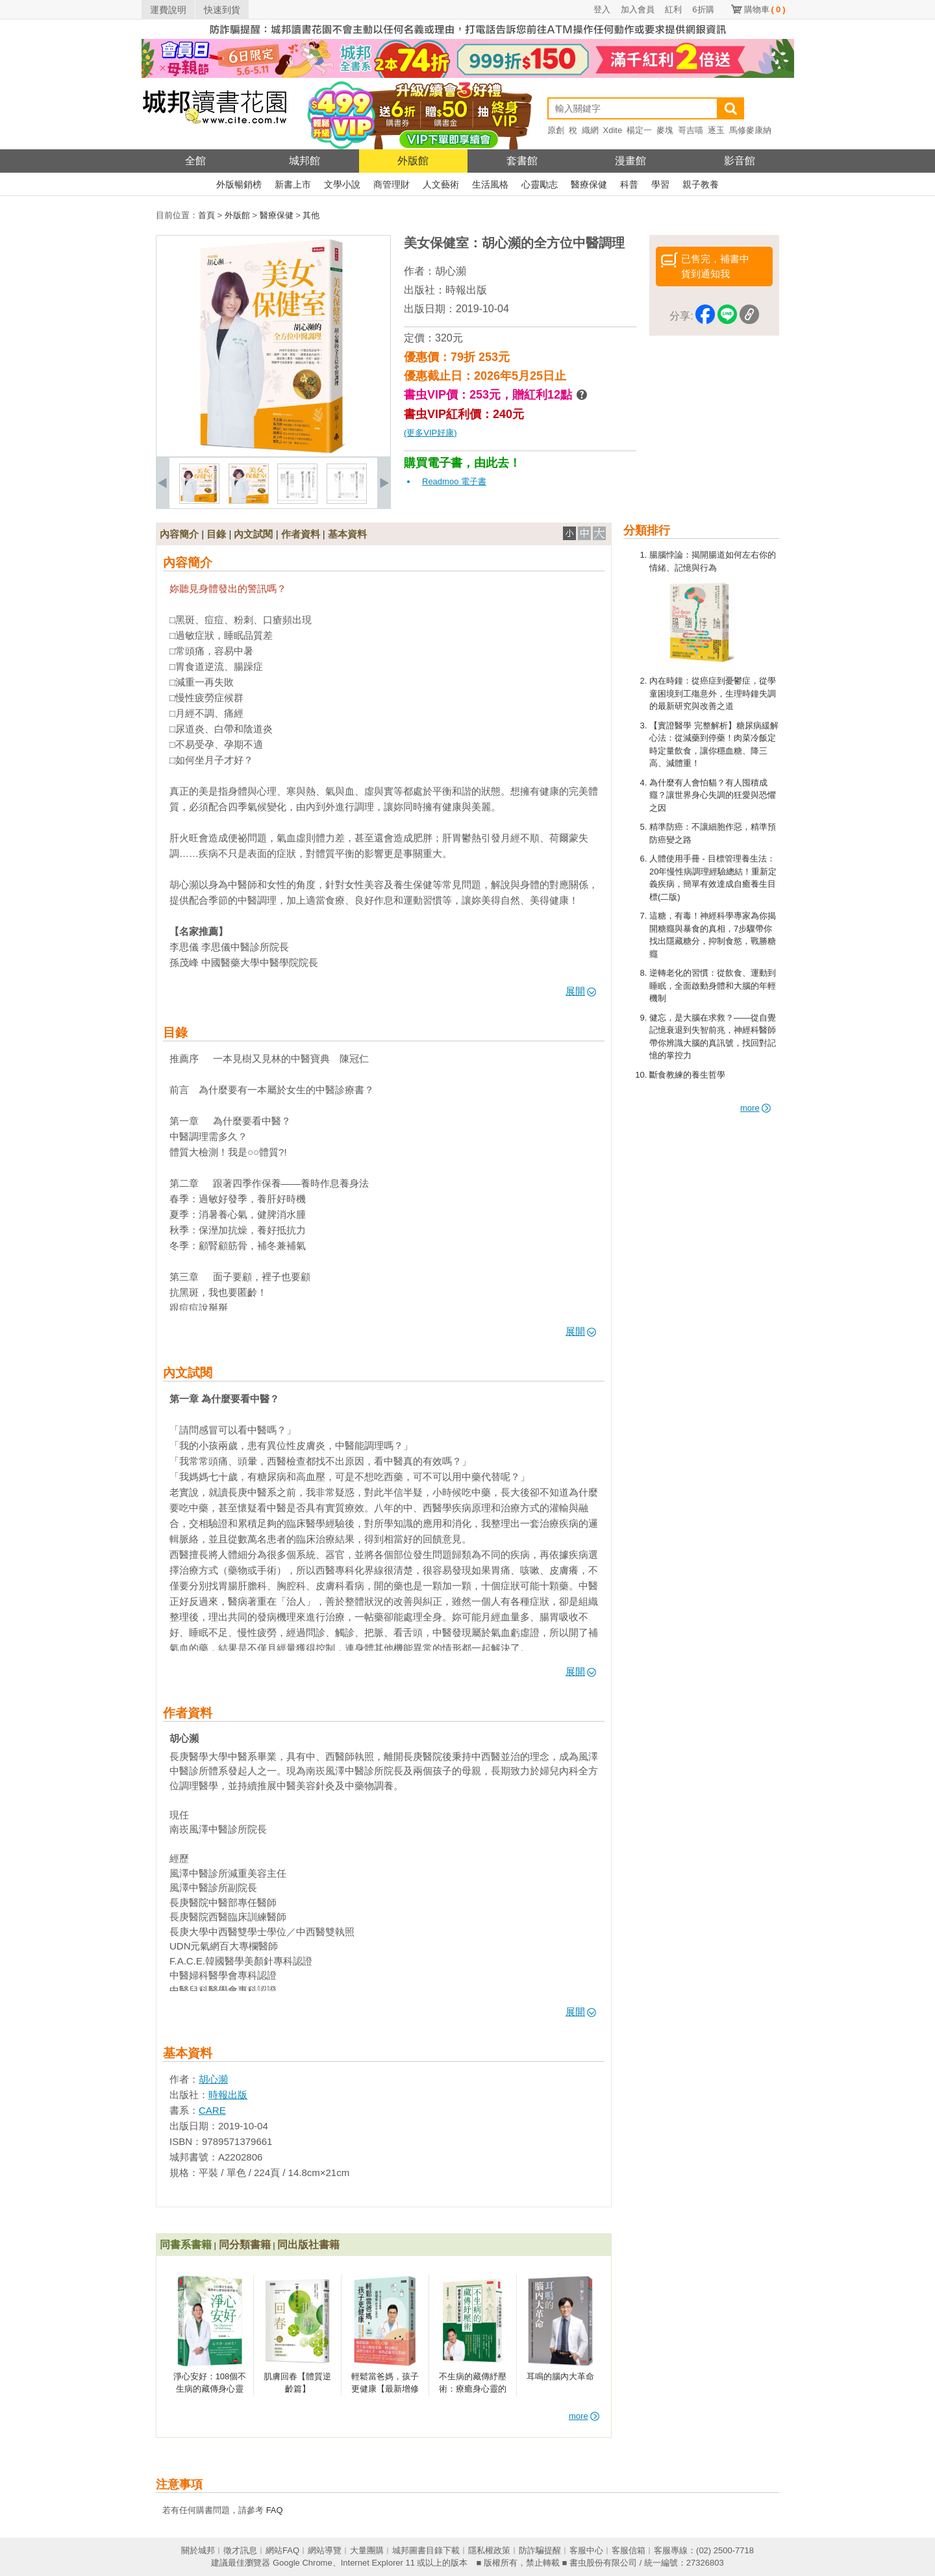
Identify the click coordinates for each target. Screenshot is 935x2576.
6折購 (703, 9)
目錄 (216, 533)
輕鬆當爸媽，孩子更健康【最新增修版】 (385, 2389)
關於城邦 (198, 2550)
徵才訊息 (240, 2550)
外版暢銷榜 (239, 184)
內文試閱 (253, 533)
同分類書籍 (245, 2244)
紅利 (673, 9)
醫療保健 (589, 184)
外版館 (413, 160)
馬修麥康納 (750, 130)
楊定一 (639, 130)
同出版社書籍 (308, 2244)
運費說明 (168, 10)
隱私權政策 (489, 2550)
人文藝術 (441, 184)
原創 (555, 130)
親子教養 (700, 184)
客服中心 (586, 2550)
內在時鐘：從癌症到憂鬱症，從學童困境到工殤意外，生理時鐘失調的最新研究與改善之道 (712, 693)
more (755, 1108)
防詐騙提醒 (540, 2550)
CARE (212, 2110)
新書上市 (293, 184)
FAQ (274, 2510)
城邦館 (304, 160)
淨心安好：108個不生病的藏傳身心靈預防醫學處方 (210, 2389)
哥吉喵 (690, 130)
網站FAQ (282, 2550)
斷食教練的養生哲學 (687, 1075)
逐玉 (716, 130)
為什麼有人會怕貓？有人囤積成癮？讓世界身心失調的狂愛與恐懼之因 (712, 795)
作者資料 (300, 533)
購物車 (765, 9)
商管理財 (391, 184)
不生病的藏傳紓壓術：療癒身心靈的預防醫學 (472, 2389)
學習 (660, 184)
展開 (581, 991)
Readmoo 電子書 (454, 481)
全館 (195, 160)
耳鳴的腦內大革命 (560, 2376)
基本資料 (347, 533)
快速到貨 (222, 10)
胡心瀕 (450, 271)
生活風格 (490, 184)
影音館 (739, 160)
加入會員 (637, 9)
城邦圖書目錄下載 (426, 2550)
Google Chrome (302, 2563)
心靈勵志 (539, 184)
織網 (590, 130)
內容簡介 (179, 533)
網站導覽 (325, 2550)
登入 (601, 9)
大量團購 (367, 2550)
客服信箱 (628, 2550)
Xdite (613, 130)
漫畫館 (630, 160)
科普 (629, 184)
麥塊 (664, 130)
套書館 (522, 160)
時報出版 (466, 289)
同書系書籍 (186, 2244)
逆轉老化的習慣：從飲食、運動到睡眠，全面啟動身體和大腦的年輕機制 (712, 985)
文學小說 (342, 184)
